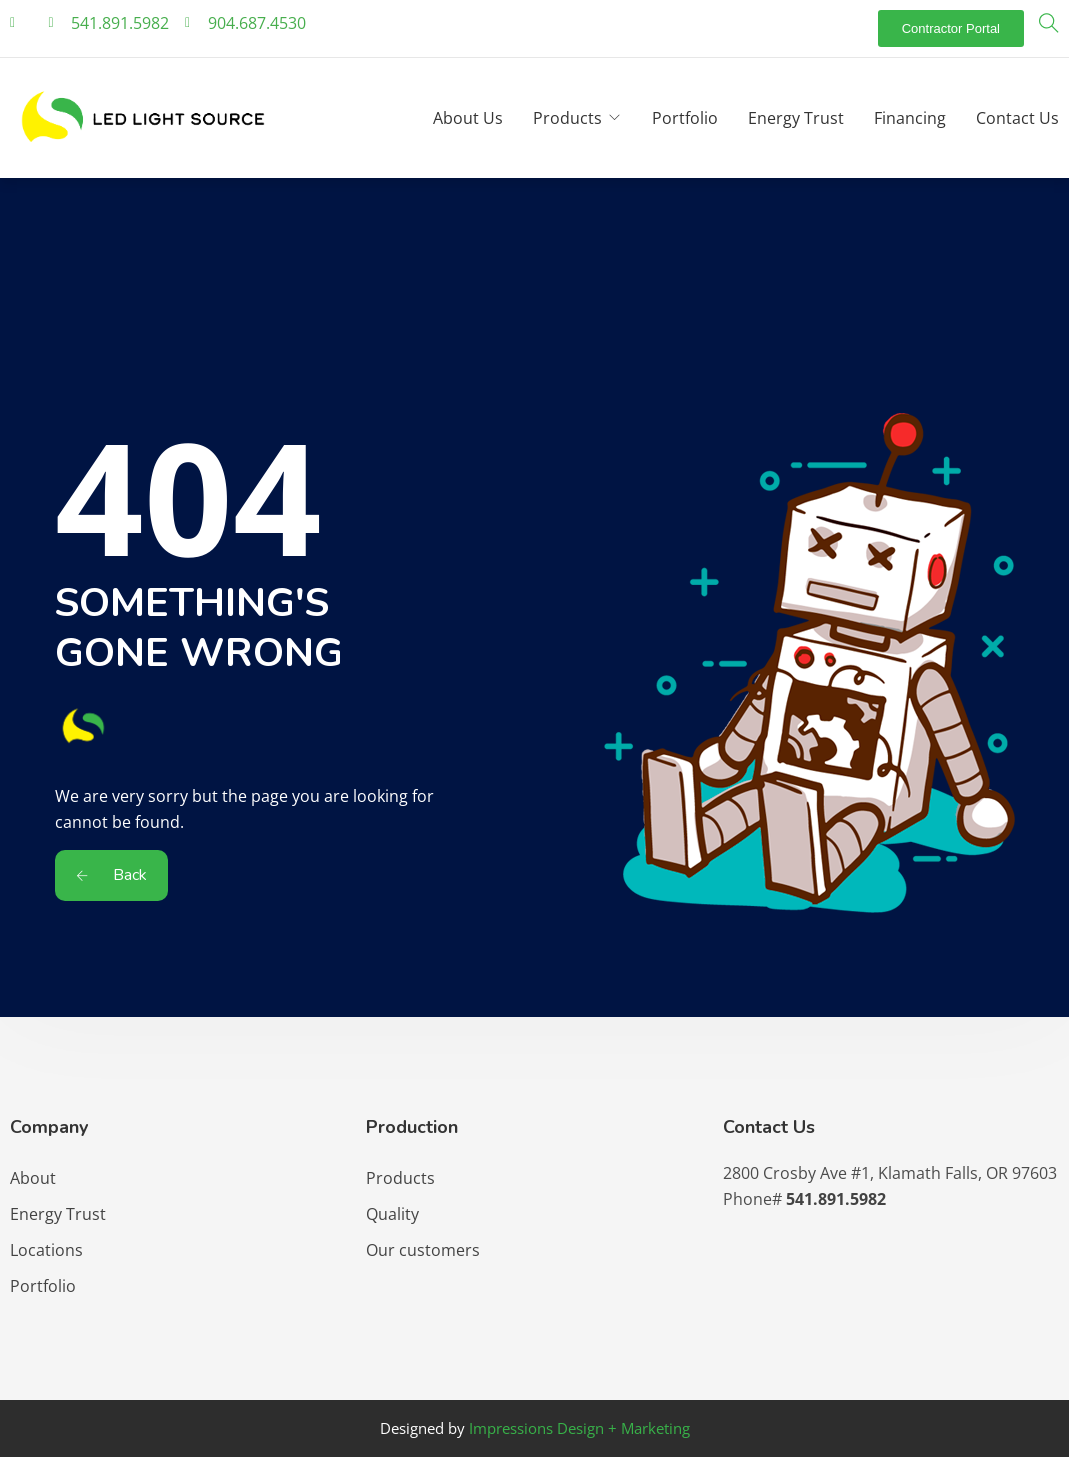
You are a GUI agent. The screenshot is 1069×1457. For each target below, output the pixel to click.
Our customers (423, 1250)
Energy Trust (796, 118)
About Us (468, 118)
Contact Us (1017, 118)
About (33, 1178)
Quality (392, 1214)
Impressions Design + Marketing (579, 1428)
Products (567, 118)
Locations (46, 1250)
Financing (910, 118)
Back (111, 875)
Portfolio (685, 118)
